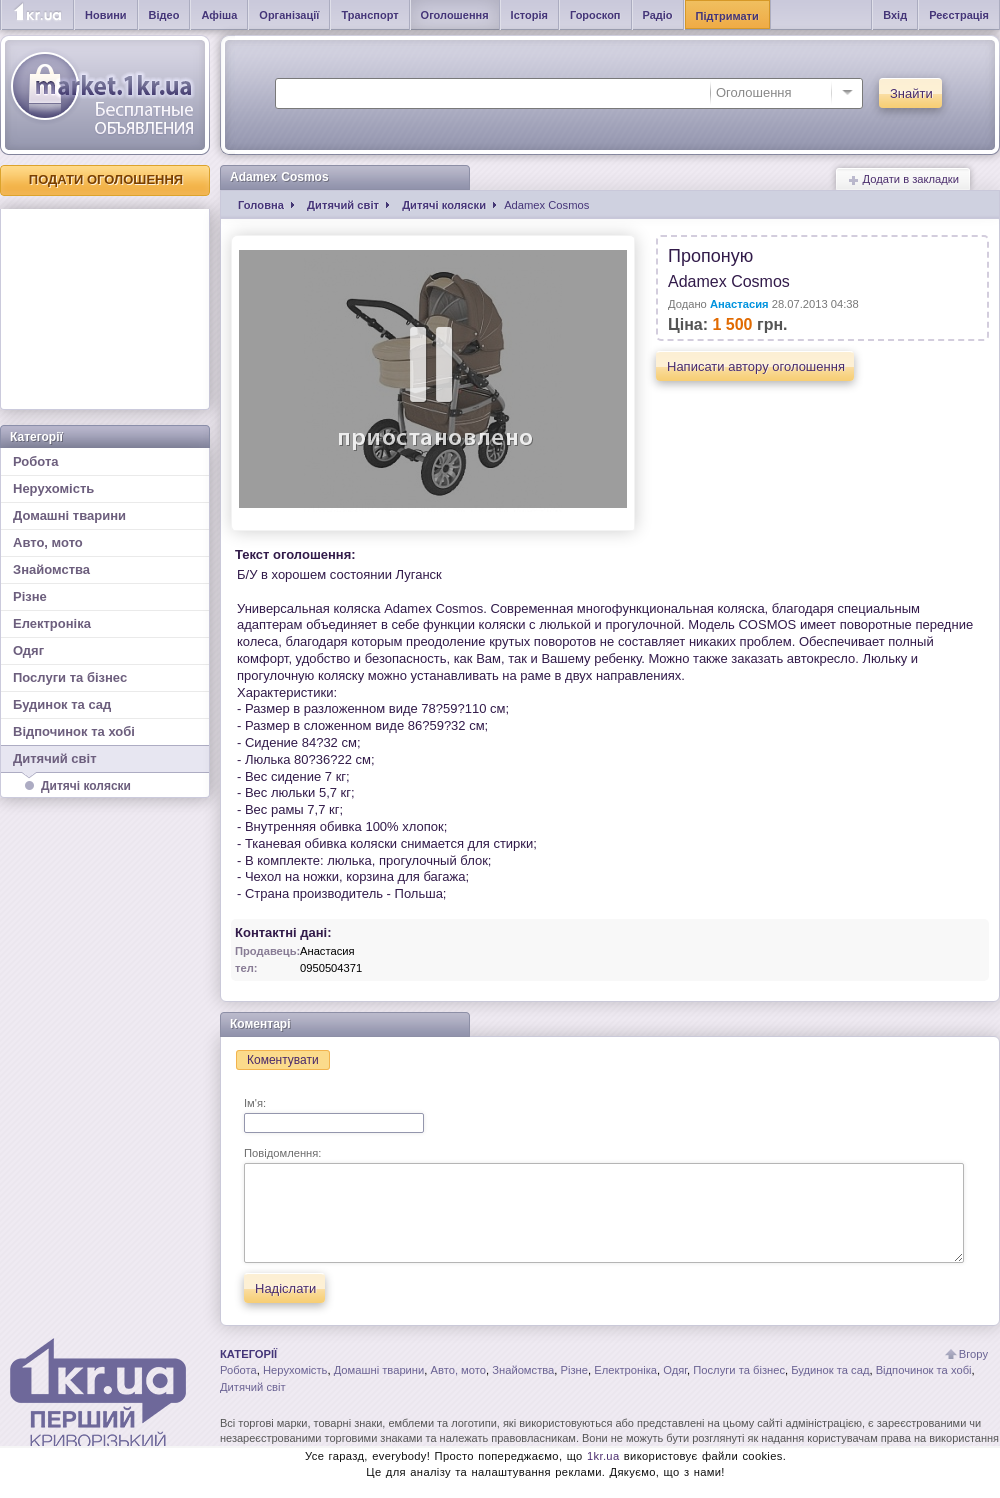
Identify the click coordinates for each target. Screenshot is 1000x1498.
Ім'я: (334, 1115)
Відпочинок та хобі (74, 731)
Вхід (895, 15)
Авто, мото (48, 542)
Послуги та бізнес (70, 677)
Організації (289, 15)
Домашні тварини (69, 515)
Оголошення (455, 15)
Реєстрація (959, 15)
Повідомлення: (604, 1205)
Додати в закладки (903, 179)
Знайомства (51, 569)
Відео (164, 15)
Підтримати (727, 16)
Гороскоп (595, 15)
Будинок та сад (62, 704)
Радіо (658, 15)
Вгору (973, 1354)
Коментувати (283, 1060)
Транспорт (369, 15)
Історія (529, 15)
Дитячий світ (105, 762)
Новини (106, 15)
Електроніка (52, 623)
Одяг (28, 650)
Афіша (219, 15)
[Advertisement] (105, 309)
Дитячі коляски (86, 786)
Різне (30, 596)
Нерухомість (53, 488)
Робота (36, 461)
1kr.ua (603, 1456)
